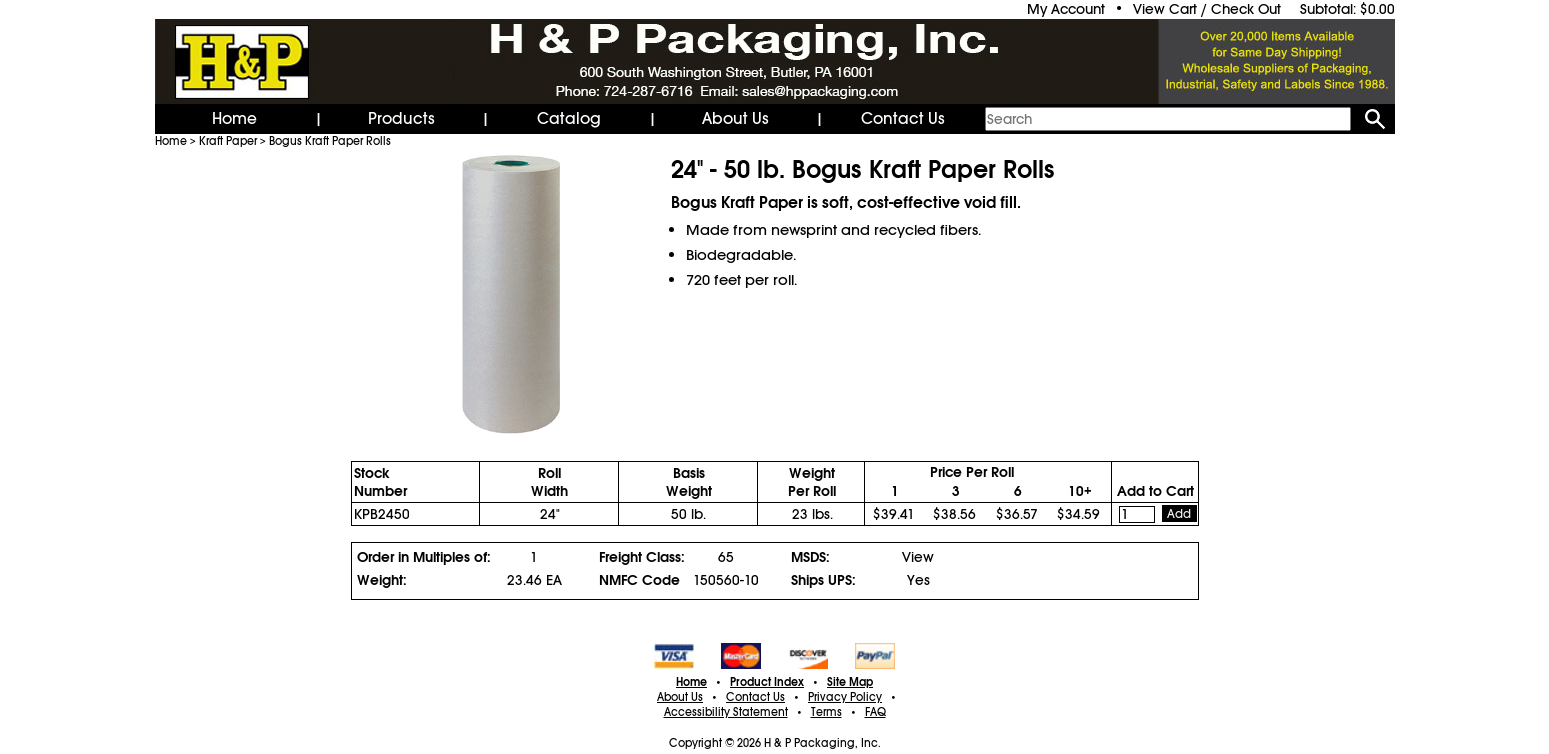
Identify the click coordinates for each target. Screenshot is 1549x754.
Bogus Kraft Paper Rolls (330, 141)
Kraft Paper (228, 141)
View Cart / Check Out (1207, 9)
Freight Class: (642, 557)
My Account (1066, 9)
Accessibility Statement (726, 712)
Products (401, 119)
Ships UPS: (823, 580)
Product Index (767, 682)
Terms (826, 712)
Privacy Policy (845, 697)
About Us (735, 119)
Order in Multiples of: (424, 557)
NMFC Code (639, 580)
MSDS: (810, 557)
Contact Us (903, 119)
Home (234, 119)
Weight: (382, 580)
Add (1179, 514)
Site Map (850, 682)
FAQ (875, 712)
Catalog (569, 119)
